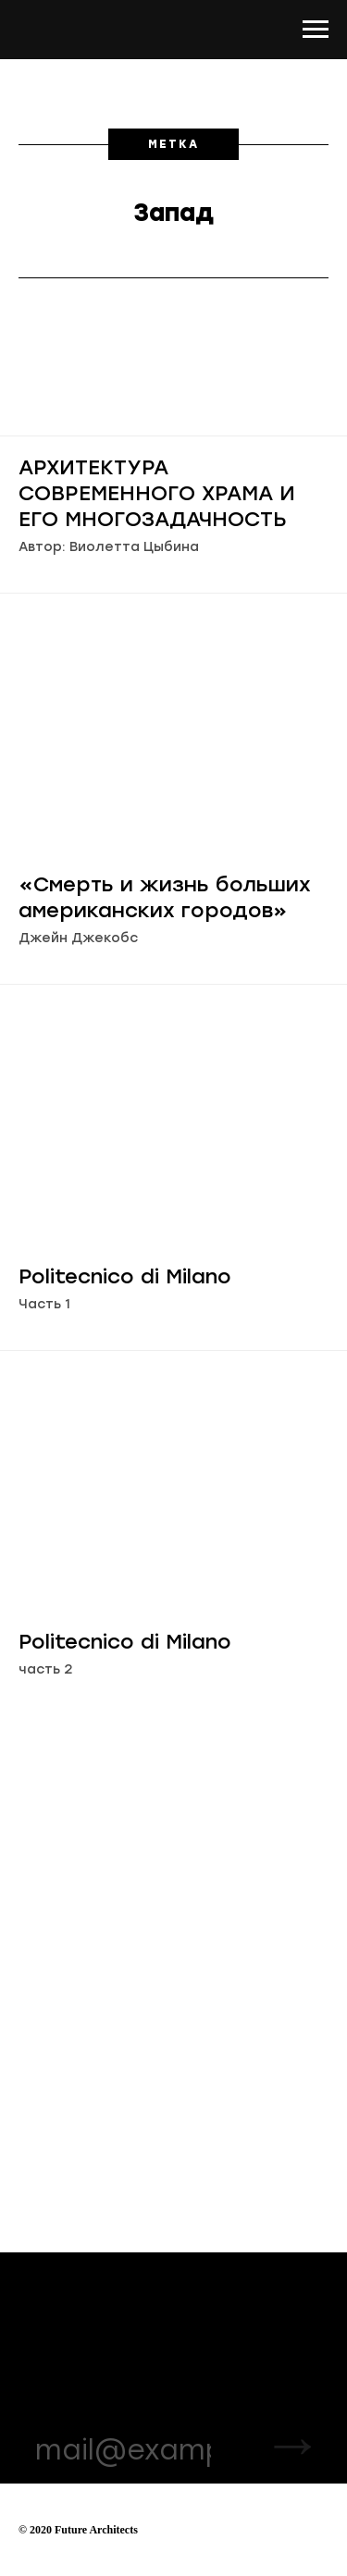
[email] (123, 2449)
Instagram (200, 2307)
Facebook (199, 2353)
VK (175, 2330)
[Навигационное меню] (315, 29)
